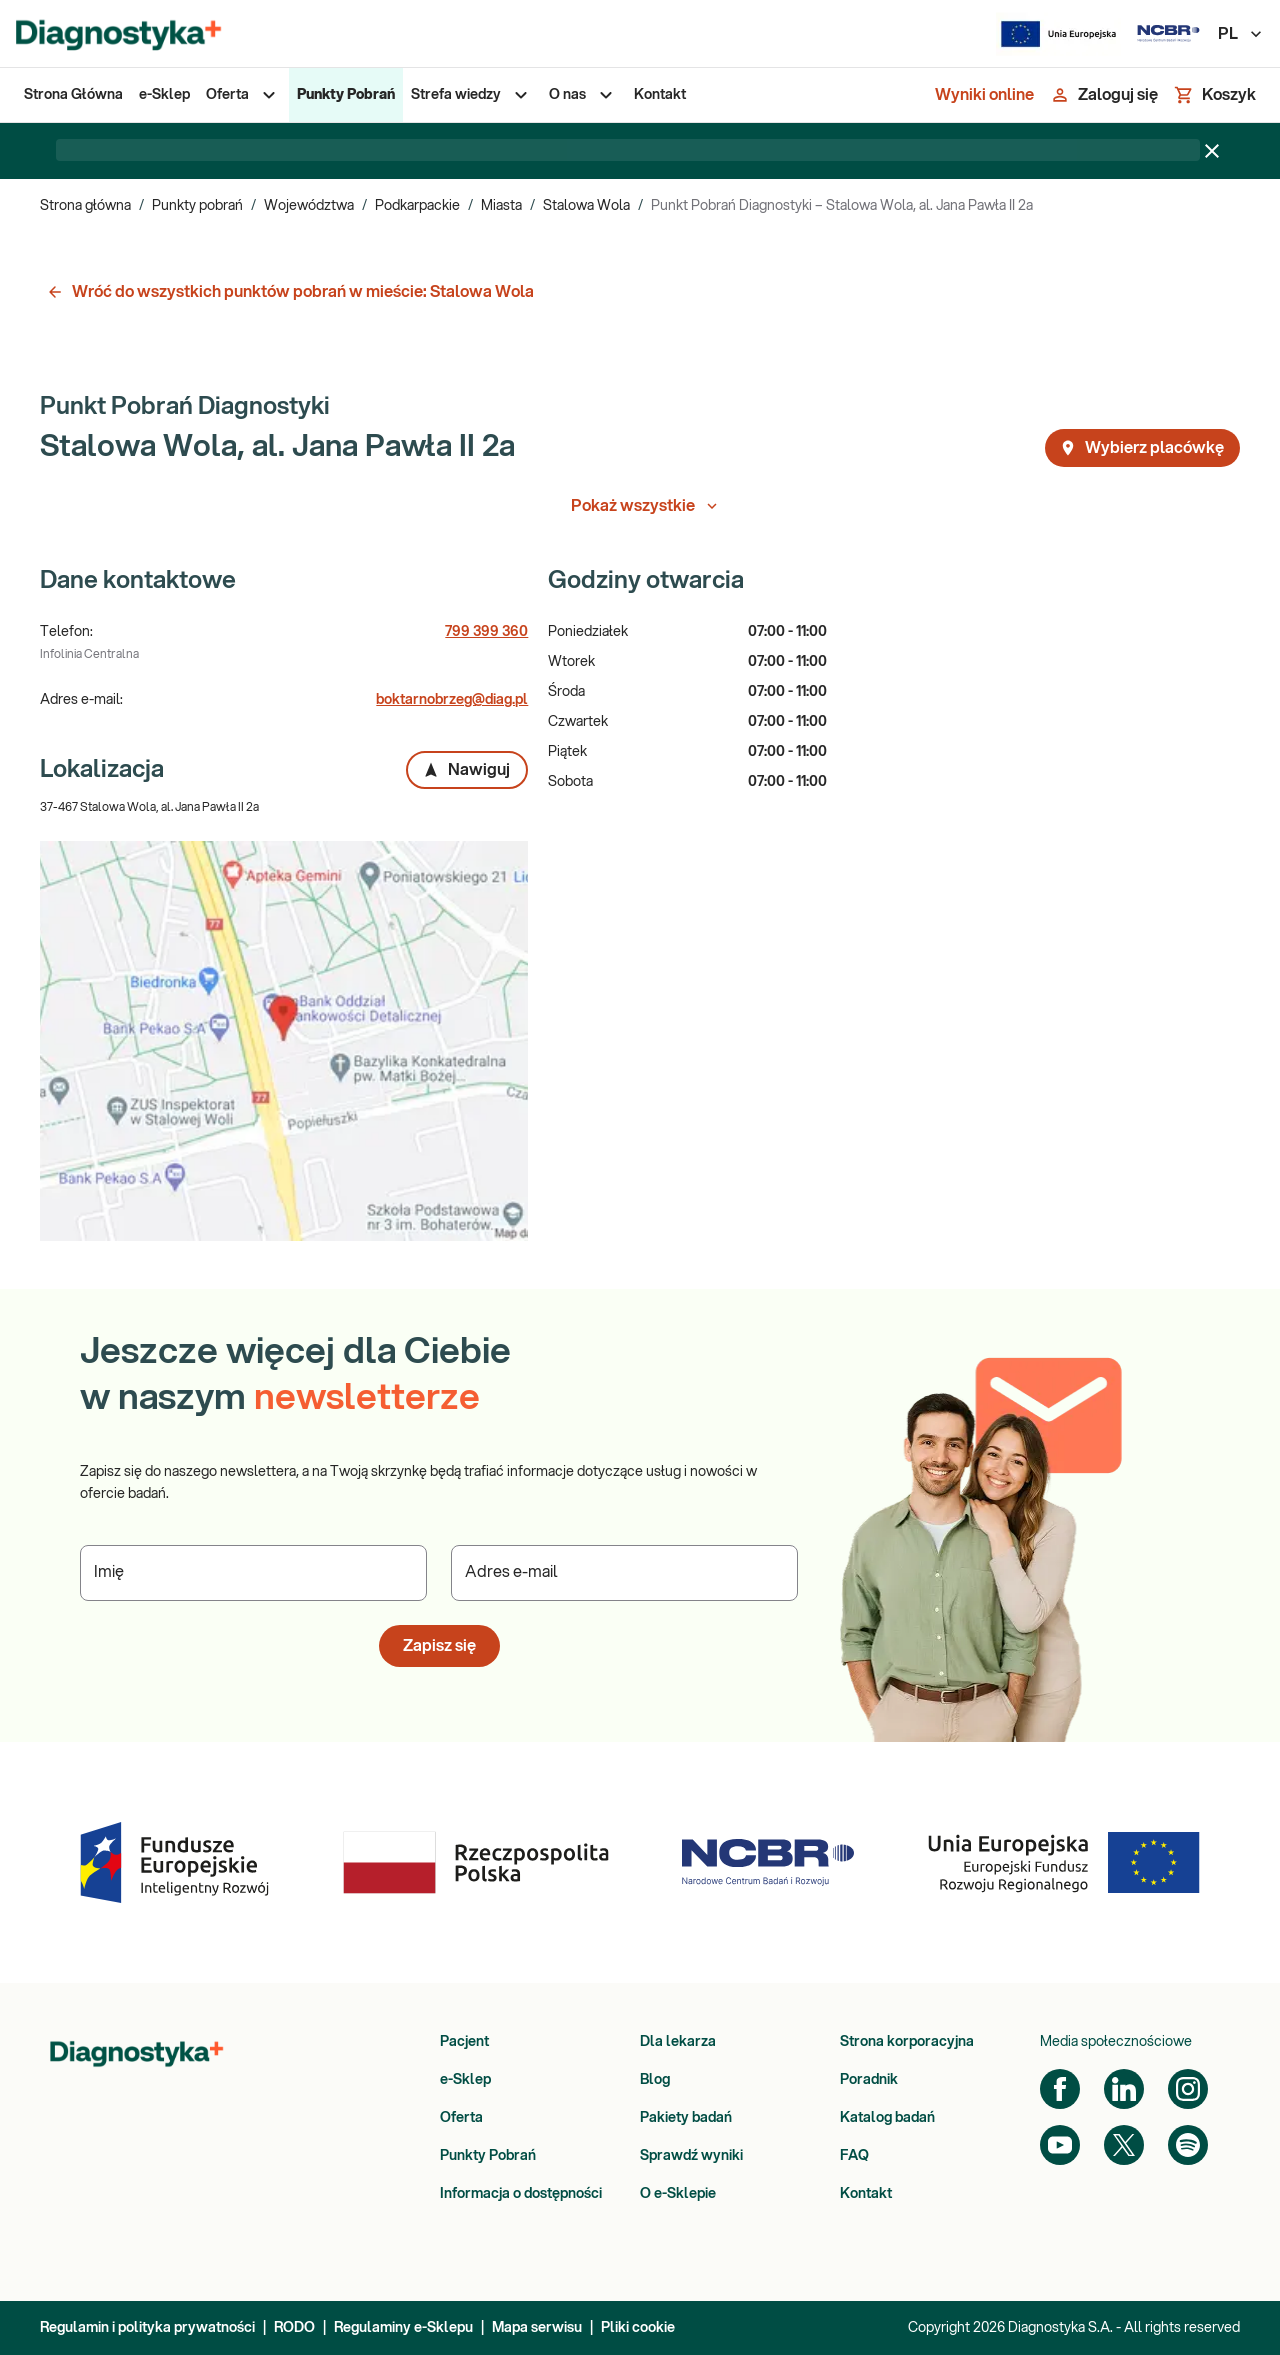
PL (1241, 34)
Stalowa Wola (586, 206)
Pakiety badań (686, 2118)
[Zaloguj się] (1104, 95)
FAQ (854, 2156)
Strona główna (85, 206)
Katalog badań (887, 2118)
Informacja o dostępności (521, 2194)
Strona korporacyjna (907, 2042)
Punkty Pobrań (488, 2156)
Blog (655, 2080)
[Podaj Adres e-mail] (624, 1573)
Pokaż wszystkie (646, 506)
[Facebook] (1060, 2089)
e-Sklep (465, 2080)
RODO (294, 2328)
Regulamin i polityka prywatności (147, 2328)
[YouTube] (1060, 2145)
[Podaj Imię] (253, 1573)
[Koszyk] (1215, 95)
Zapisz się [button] (439, 1646)
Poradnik (869, 2080)
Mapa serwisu (537, 2328)
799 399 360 (486, 632)
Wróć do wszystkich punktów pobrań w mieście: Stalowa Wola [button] (290, 292)
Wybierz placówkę (1141, 448)
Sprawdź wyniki (691, 2156)
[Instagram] (1188, 2089)
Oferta (461, 2118)
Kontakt (866, 2194)
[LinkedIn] (1124, 2089)
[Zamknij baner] (1212, 151)
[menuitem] (73, 95)
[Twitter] (1124, 2145)
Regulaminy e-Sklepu (403, 2328)
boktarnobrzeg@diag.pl (452, 700)
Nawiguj (466, 770)
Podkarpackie (417, 206)
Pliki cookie (638, 2328)
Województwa (309, 206)
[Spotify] (1188, 2145)
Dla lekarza (678, 2042)
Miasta (501, 206)
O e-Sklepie (678, 2194)
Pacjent (464, 2042)
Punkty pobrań (197, 206)
